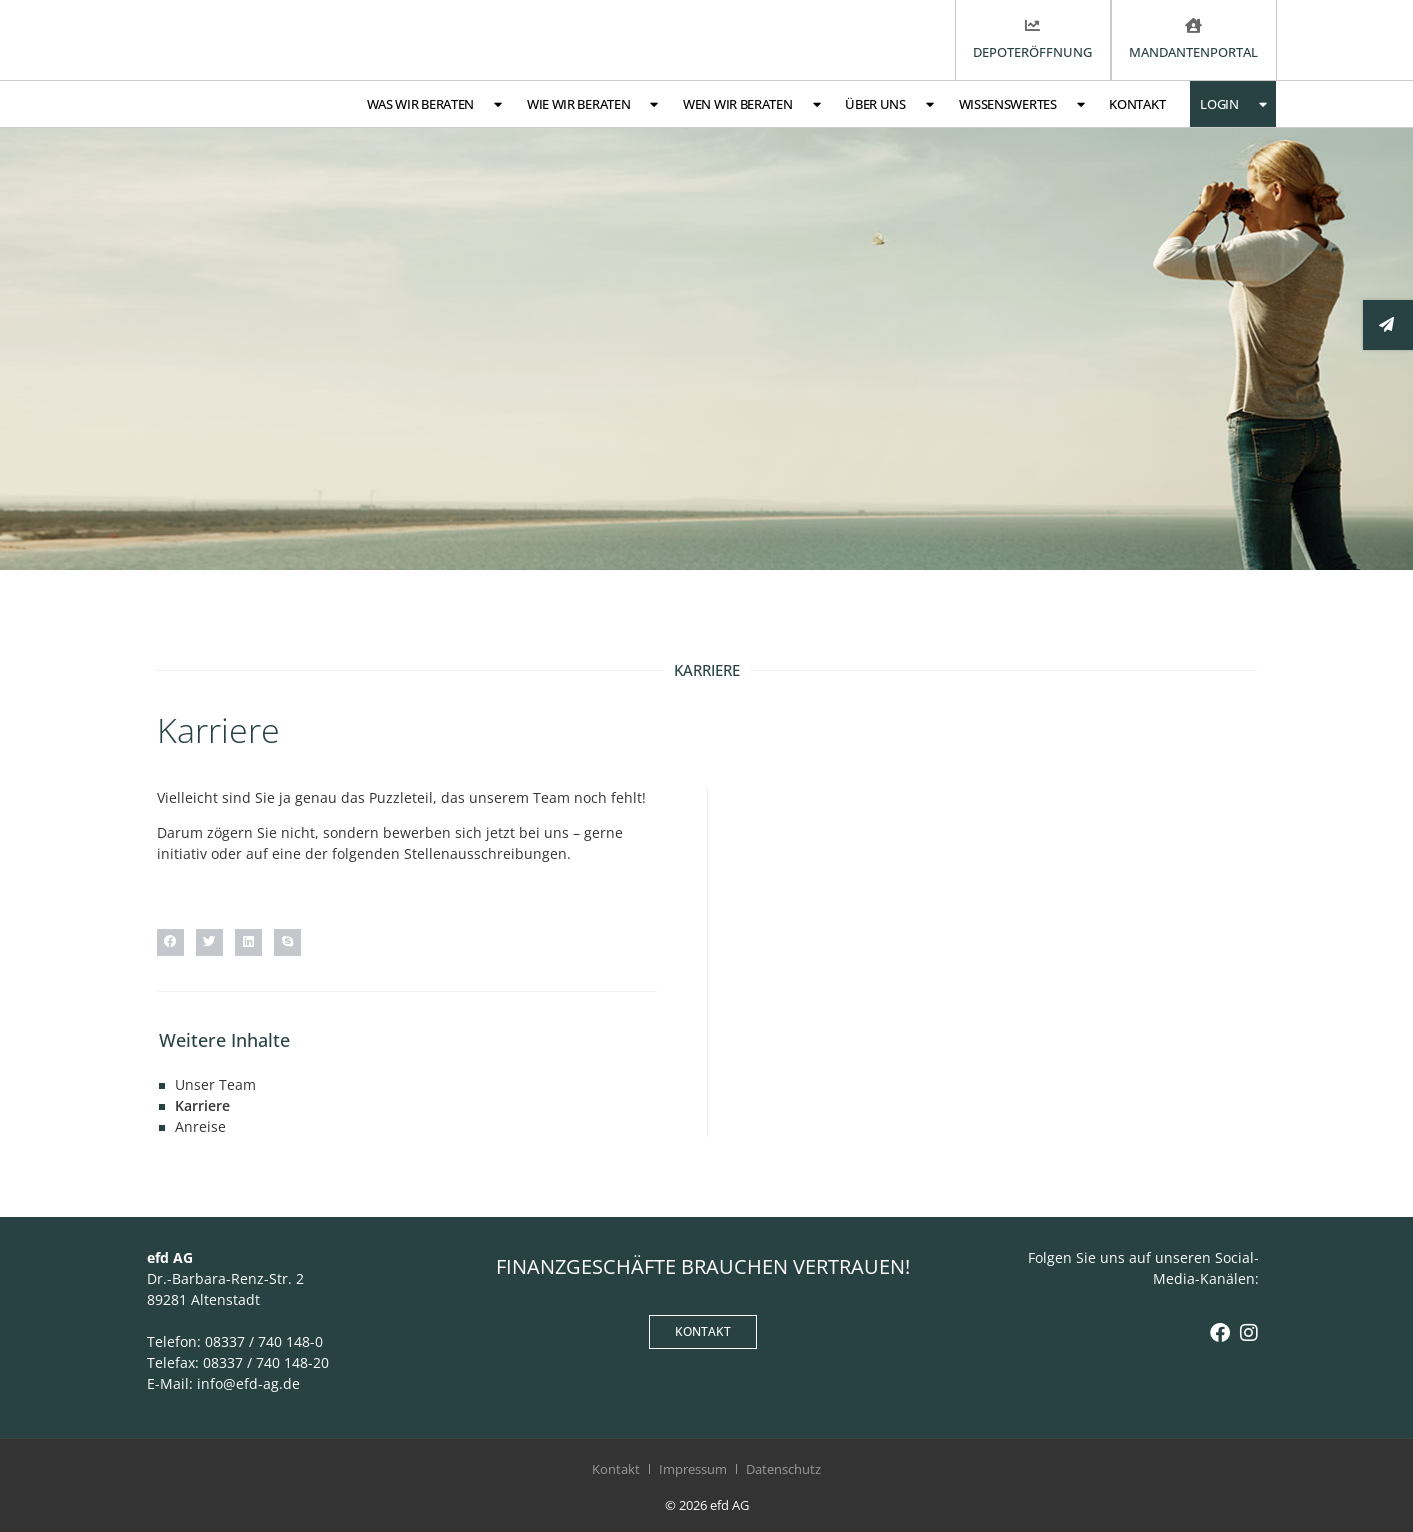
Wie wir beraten (592, 104)
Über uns (889, 104)
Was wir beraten (434, 104)
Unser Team (215, 1084)
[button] (170, 942)
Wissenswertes (1022, 104)
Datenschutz (783, 1469)
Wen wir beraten (751, 104)
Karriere (202, 1105)
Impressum (693, 1469)
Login (1233, 104)
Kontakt (1137, 104)
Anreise (200, 1126)
